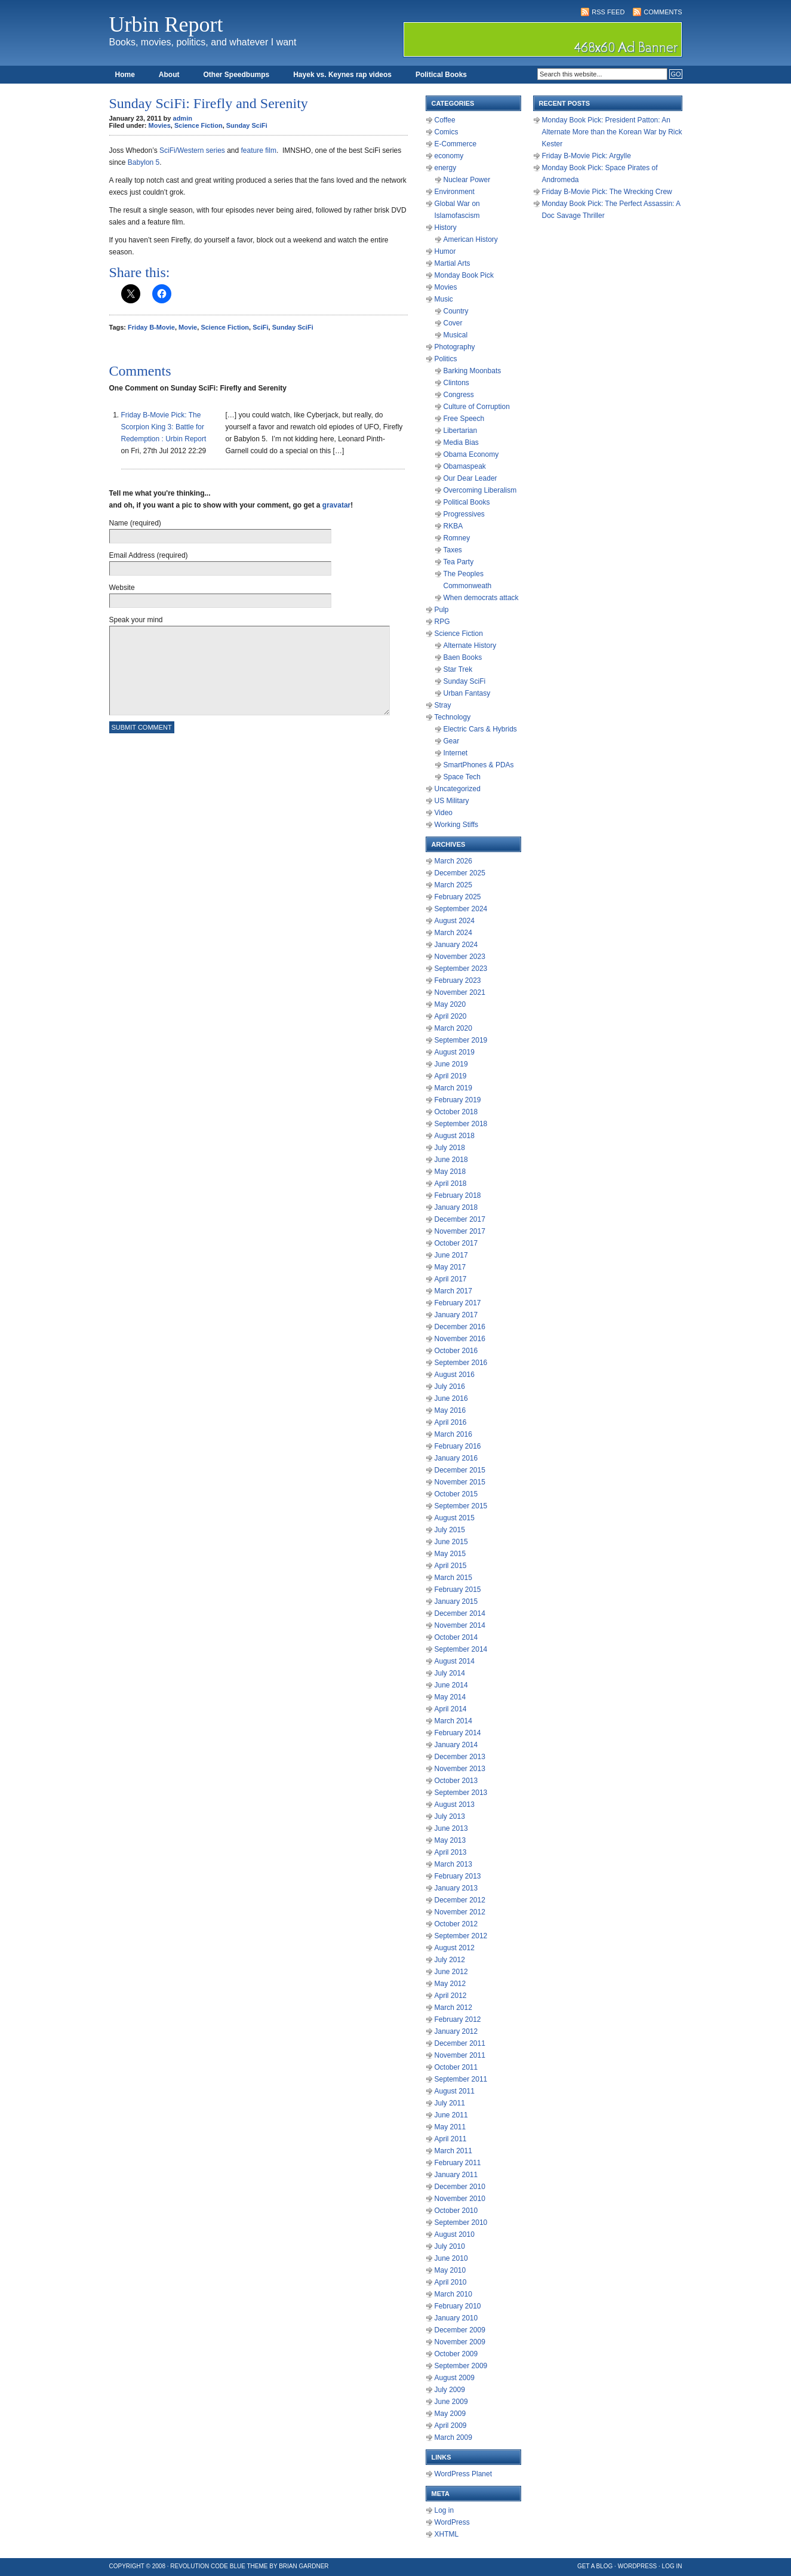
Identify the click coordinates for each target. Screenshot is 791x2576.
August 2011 (455, 2091)
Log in (444, 2510)
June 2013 (451, 1828)
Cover (453, 323)
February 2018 (458, 1195)
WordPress (452, 2522)
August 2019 (455, 1052)
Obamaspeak (465, 466)
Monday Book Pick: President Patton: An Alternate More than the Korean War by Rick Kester (612, 132)
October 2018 (456, 1112)
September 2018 (461, 1124)
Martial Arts (452, 263)
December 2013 (460, 1757)
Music (444, 299)
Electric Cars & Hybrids (480, 729)
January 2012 (456, 2031)
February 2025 (458, 897)
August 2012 (455, 1948)
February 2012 (458, 2019)
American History (471, 239)
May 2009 (450, 2413)
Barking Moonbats (472, 371)
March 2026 (453, 861)
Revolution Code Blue (207, 2566)
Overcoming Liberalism (480, 490)
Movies (160, 125)
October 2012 (456, 1924)
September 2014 (461, 1649)
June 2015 (451, 1542)
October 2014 (456, 1637)
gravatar (336, 505)
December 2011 (460, 2043)
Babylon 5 (143, 162)
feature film (258, 150)
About (169, 74)
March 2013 (453, 1864)
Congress (459, 395)
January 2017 (456, 1315)
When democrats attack (481, 598)
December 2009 (460, 2330)
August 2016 (455, 1374)
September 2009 (461, 2366)
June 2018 (451, 1159)
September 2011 (461, 2079)
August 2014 (455, 1661)
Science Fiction (198, 125)
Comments (663, 12)
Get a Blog (595, 2566)
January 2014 (456, 1745)
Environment (455, 191)
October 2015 (456, 1494)
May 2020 (450, 1004)
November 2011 (460, 2055)
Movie (187, 327)
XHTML (447, 2534)
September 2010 (461, 2222)
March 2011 (453, 2151)
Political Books (441, 74)
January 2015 (456, 1601)
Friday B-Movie (151, 327)
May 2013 (450, 1840)
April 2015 (451, 1565)
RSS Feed (608, 12)
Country (456, 311)
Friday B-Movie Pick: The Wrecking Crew (607, 191)
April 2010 (451, 2282)
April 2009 (451, 2425)
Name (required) (135, 523)
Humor (445, 251)
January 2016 (456, 1458)
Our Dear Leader (470, 478)
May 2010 (450, 2270)
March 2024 (453, 933)
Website (122, 587)
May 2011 (450, 2127)
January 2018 (456, 1207)
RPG (442, 621)
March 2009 (453, 2437)
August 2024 (455, 921)
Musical (456, 335)
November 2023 (460, 956)
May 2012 (450, 1983)
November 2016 (460, 1339)
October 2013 (456, 1780)
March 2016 (453, 1434)
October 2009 (456, 2354)
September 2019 (461, 1040)
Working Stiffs (457, 824)
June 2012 (451, 1972)
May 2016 (450, 1410)
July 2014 (450, 1673)
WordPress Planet (464, 2474)
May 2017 (450, 1267)
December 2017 (460, 1219)
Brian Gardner (303, 2566)
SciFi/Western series (192, 150)
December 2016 (460, 1327)
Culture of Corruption (477, 406)
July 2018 (450, 1147)
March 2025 (453, 885)
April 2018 (451, 1183)
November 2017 (460, 1231)
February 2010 (458, 2306)
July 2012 (450, 1960)
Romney (457, 538)
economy (449, 156)
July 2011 (450, 2103)
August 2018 (455, 1136)
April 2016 (451, 1422)
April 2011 (451, 2139)
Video (444, 813)
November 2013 (460, 1769)
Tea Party (459, 562)
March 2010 (453, 2294)
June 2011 (451, 2115)
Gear (452, 741)
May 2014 (450, 1697)
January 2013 (456, 1888)
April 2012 (451, 1995)
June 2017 (451, 1255)
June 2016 (451, 1398)
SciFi (260, 327)
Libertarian (461, 430)
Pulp (442, 609)
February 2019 (458, 1100)
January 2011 (456, 2175)
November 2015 (460, 1482)
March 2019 (453, 1088)
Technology (453, 717)
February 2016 (458, 1446)
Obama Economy (471, 454)
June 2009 (451, 2401)
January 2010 (456, 2318)
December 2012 (460, 1900)
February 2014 (458, 1733)
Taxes (453, 550)
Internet (456, 753)
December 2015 (460, 1470)
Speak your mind (136, 620)
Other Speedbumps (237, 74)
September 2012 (461, 1936)
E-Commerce (456, 144)
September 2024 (461, 909)
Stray (443, 705)
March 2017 (453, 1291)
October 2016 (456, 1351)
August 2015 (455, 1518)
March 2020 (453, 1028)
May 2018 (450, 1171)
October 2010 (456, 2210)
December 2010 (460, 2186)
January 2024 (456, 944)
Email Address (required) (148, 555)
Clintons (456, 383)
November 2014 (460, 1625)
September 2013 (461, 1792)
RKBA (453, 526)
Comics (446, 132)
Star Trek (458, 669)
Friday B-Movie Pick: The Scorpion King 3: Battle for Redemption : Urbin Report (164, 427)
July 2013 (450, 1816)
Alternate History (470, 645)
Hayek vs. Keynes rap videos (342, 74)
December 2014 (460, 1613)
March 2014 (453, 1721)
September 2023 (461, 968)
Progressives (464, 514)
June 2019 (451, 1064)
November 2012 (460, 1912)
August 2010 (455, 2234)
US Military (452, 801)
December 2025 (460, 873)
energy (446, 168)
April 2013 (451, 1852)
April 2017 (451, 1279)
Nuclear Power (467, 180)
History (446, 227)
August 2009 (455, 2378)
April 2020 (451, 1016)
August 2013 (455, 1804)
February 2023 (458, 980)
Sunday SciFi (246, 125)
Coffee (445, 120)
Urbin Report (166, 24)
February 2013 (458, 1876)
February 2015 (458, 1589)
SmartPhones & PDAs (479, 765)
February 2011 (458, 2163)
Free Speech (464, 418)
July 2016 (450, 1386)
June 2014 (451, 1685)
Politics (446, 359)
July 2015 (450, 1530)
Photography (455, 347)
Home (125, 74)
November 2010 (460, 2198)
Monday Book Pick (464, 275)
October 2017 (456, 1243)
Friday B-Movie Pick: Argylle (586, 156)
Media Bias (461, 442)
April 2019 (451, 1076)
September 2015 (461, 1506)
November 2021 (460, 992)
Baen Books (463, 657)
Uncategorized (458, 789)
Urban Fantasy (467, 693)
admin (182, 118)
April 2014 (451, 1709)
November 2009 (460, 2342)
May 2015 (450, 1554)
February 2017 (458, 1303)
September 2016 (461, 1362)
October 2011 (456, 2067)
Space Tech (462, 777)
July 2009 (450, 2390)
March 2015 (453, 1577)
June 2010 (451, 2258)
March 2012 (453, 2007)
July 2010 (450, 2246)
